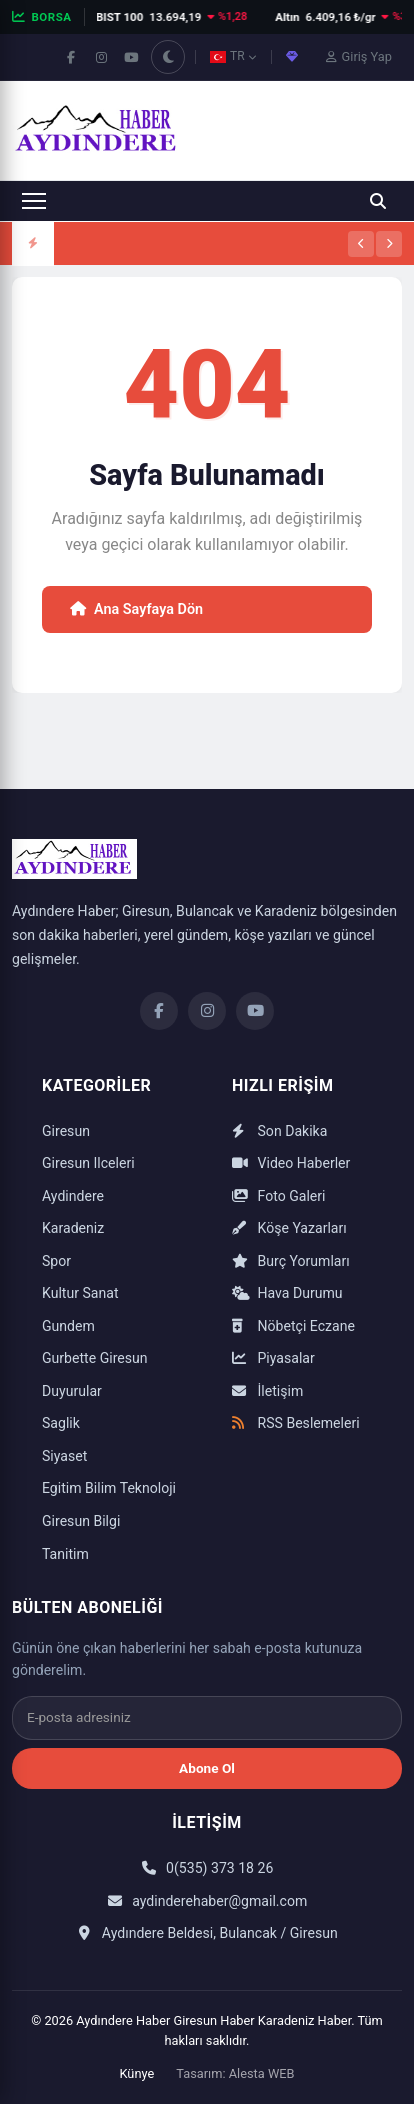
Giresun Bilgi (81, 1521)
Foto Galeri (278, 1196)
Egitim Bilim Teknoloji (109, 1488)
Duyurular (72, 1391)
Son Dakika (279, 1131)
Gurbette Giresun (95, 1358)
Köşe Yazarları (289, 1228)
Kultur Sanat (80, 1293)
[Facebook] (159, 1011)
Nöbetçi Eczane (293, 1326)
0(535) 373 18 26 (207, 1868)
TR (233, 56)
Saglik (61, 1423)
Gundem (68, 1326)
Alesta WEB (262, 2073)
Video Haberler (291, 1163)
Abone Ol (207, 1768)
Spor (56, 1261)
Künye (136, 2073)
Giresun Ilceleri (88, 1163)
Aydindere (73, 1196)
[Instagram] (207, 1011)
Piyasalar (273, 1358)
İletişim (267, 1391)
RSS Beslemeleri (296, 1423)
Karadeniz (73, 1228)
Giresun (66, 1131)
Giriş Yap (359, 56)
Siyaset (64, 1456)
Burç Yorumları (291, 1261)
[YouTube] (255, 1011)
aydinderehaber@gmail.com (207, 1901)
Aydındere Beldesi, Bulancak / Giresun (206, 1933)
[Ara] (378, 201)
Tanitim (65, 1554)
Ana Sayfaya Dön (136, 609)
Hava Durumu (287, 1293)
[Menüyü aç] (34, 201)
